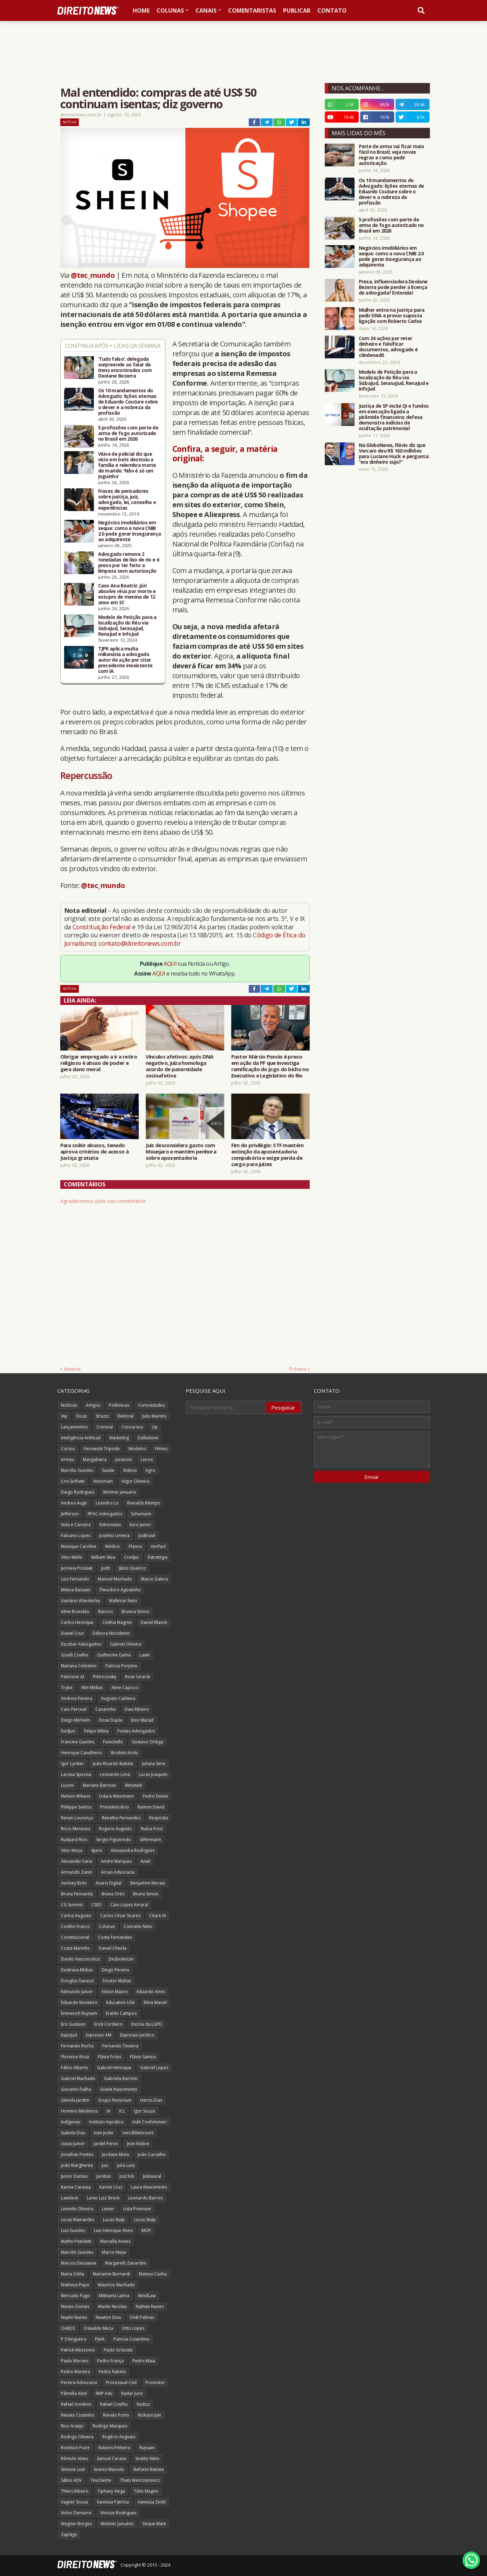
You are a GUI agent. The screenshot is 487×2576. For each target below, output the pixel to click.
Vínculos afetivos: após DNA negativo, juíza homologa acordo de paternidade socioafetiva (179, 1066)
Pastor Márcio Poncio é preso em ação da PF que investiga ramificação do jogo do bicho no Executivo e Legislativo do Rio (270, 1066)
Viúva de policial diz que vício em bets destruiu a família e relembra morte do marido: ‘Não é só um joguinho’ (127, 465)
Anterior (72, 1369)
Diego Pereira (115, 1970)
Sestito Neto (147, 2458)
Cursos (68, 1449)
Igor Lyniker (72, 1763)
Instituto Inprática (106, 2122)
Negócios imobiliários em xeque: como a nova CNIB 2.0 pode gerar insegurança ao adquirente (129, 531)
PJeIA (100, 2339)
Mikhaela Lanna (114, 2296)
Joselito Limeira (114, 1535)
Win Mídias (92, 1687)
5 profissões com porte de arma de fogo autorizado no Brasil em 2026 (128, 433)
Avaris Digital (109, 1883)
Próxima (297, 1369)
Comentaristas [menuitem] (252, 10)
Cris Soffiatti (73, 1481)
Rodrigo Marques (109, 2426)
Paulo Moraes (74, 2361)
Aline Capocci (124, 1687)
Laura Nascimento (149, 2187)
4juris (96, 1850)
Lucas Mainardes (77, 2220)
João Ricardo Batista (113, 1763)
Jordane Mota (115, 2154)
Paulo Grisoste (118, 2350)
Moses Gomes (75, 2306)
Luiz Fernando (75, 1579)
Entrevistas (110, 1525)
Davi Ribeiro (137, 1709)
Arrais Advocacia (118, 1872)
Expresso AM (98, 2035)
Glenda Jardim (75, 2100)
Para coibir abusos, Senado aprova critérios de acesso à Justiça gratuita (94, 1151)
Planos (135, 1546)
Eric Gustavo (73, 2024)
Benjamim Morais (147, 1883)
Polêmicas (119, 1405)
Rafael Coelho (114, 2404)
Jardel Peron (106, 2144)
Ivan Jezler (104, 2133)
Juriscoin (123, 1459)
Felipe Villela (96, 1731)
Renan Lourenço (77, 1818)
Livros (147, 1459)
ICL (122, 2111)
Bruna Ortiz (113, 1894)
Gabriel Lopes (154, 2068)
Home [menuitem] (141, 10)
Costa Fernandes (115, 1937)
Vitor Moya (71, 1850)
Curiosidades (151, 1405)
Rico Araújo (72, 2426)
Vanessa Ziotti (152, 2502)
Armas (67, 1459)
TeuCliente (100, 2480)
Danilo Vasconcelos (80, 1959)
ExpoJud (69, 2035)
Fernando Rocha (77, 2046)
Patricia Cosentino (132, 2339)
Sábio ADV (71, 2480)
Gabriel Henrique (114, 2068)
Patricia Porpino (121, 1666)
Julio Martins (154, 1416)
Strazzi (102, 1416)
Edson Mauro (115, 1992)
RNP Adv (104, 2393)
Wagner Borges (76, 2524)
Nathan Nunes (150, 2306)
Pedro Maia (143, 2361)
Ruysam (147, 2448)
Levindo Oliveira (77, 2209)
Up (155, 1427)
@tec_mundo (93, 275)
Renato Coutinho (77, 2415)
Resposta (158, 1818)
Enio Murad (142, 1720)
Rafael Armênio (76, 2404)
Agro (150, 1470)
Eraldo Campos (121, 2013)
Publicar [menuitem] (296, 10)
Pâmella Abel (74, 2393)
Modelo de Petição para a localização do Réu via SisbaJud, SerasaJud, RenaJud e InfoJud (127, 625)
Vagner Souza (74, 2502)
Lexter (108, 2209)
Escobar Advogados (81, 1644)
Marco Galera (154, 1579)
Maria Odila (72, 2274)
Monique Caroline (78, 1546)
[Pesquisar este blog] (226, 1407)
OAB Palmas (142, 2317)
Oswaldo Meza (98, 2328)
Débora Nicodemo (111, 1633)
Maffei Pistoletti (76, 2241)
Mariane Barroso (99, 1785)
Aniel (145, 1861)
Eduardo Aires (151, 1992)
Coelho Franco (75, 1926)
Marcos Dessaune (78, 2263)
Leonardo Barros (145, 2198)
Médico (112, 1546)
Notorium (103, 1481)
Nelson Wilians (75, 1796)
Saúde (108, 1470)
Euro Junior (140, 1525)
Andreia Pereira (76, 1698)
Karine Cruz (111, 2187)
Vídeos (130, 1470)
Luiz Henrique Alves (113, 2230)
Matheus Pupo (75, 2285)
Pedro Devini (155, 1796)
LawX (144, 1655)
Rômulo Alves (74, 2458)
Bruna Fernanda (77, 1894)
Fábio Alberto (74, 2068)
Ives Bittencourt (138, 2133)
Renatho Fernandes (121, 1818)
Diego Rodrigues (77, 1492)
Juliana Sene (153, 1763)
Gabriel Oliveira (125, 1644)
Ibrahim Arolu (124, 1753)
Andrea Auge (74, 1503)
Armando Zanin (76, 1872)
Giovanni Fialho (76, 2089)
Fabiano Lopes (75, 1535)
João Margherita (77, 2165)
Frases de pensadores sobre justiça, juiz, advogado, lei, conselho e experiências (127, 499)
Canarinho (105, 1709)
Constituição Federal (102, 927)
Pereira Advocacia (79, 2382)
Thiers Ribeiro (75, 2491)
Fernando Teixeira (120, 2046)
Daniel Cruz (72, 1633)
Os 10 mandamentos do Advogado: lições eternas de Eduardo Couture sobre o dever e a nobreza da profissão (128, 402)
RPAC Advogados (105, 1514)
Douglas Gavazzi (77, 1981)
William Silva (103, 1557)
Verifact (158, 1546)
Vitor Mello (71, 1557)
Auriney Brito (74, 1883)
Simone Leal (73, 2469)
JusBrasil (146, 1535)
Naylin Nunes (74, 2317)
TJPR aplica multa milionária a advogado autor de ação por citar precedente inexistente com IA (125, 660)
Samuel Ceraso (111, 2458)
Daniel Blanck (153, 1622)
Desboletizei (121, 1959)
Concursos (132, 1427)
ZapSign (69, 2534)
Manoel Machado (115, 1579)
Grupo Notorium (114, 2100)
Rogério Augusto (119, 2437)
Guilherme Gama (114, 1655)
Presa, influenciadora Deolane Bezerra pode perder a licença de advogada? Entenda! (393, 287)
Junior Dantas (74, 2176)
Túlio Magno (146, 2491)
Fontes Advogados (136, 1731)
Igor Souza (144, 2111)
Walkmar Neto (123, 1601)
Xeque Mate (154, 2524)
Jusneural (152, 2176)
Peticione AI (72, 1677)
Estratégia (157, 1557)
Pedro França (110, 2361)
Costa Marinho (75, 1948)
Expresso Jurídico (137, 2035)
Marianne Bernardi (111, 2274)
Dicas (81, 1416)
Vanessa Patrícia (113, 2502)
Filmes (161, 1449)
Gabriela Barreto (121, 2078)
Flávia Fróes (109, 2057)
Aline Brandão (75, 1611)
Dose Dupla (110, 1720)
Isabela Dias (73, 2133)
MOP (146, 2230)
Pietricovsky (104, 1677)
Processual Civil (121, 2382)
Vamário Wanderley (80, 1601)
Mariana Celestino (79, 1666)
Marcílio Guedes (77, 1470)
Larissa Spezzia (76, 1774)
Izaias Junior (73, 2144)
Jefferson (70, 1514)
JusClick (126, 2176)
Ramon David (151, 1807)
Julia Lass (126, 2165)
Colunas (107, 1926)
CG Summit (72, 1905)
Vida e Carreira (76, 1525)
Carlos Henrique (77, 1622)
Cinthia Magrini (117, 1622)
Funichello (113, 1742)
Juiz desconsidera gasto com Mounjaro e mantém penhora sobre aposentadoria (181, 1151)
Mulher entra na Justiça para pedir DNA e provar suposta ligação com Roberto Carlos (391, 315)
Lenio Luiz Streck (103, 2198)
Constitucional (75, 1937)
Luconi (67, 1785)
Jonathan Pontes (77, 2154)
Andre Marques (116, 1861)
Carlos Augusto (76, 1916)
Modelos (137, 1449)
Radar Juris (132, 2393)
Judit (105, 1568)
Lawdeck (69, 2198)
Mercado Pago (75, 2296)
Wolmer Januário (117, 2524)
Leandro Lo (107, 1503)
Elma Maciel (155, 2002)
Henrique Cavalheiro (81, 1753)
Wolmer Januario (119, 1492)
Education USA (120, 2002)
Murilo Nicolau (112, 2306)
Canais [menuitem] (206, 10)
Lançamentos (74, 1427)
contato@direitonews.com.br (139, 943)
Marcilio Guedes (77, 2252)
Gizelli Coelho (74, 1655)
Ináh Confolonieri (149, 2122)
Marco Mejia (114, 2252)
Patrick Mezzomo (78, 2350)
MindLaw (147, 2296)
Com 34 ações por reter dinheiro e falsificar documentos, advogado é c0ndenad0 (388, 347)
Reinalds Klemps (143, 1503)
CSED (96, 1905)
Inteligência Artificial (81, 1438)
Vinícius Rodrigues (118, 2513)
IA (108, 2111)
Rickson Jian (149, 2415)
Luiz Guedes (73, 2230)
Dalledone (148, 1438)
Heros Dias (151, 2100)
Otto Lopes (133, 2328)
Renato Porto (116, 2415)
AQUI (170, 963)
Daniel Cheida (112, 1948)
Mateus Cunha (153, 2274)
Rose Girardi (137, 1677)
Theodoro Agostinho (120, 1590)
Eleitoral (125, 1416)
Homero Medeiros (79, 2111)
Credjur (131, 1557)
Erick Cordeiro (108, 2024)
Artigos (93, 1405)
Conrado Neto (138, 1926)
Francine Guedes (77, 1742)
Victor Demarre (76, 2513)
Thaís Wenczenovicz (140, 2480)
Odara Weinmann (116, 1796)
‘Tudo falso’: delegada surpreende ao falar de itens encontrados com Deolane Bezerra (125, 367)
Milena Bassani (75, 1590)
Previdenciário (114, 1807)
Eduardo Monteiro (79, 2002)
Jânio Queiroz (132, 1568)
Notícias (69, 122)
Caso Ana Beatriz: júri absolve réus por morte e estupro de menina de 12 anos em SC (127, 594)
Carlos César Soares (120, 1916)
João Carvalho (152, 2154)
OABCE (68, 2328)
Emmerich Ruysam (79, 2013)
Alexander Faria (76, 1861)
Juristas (103, 2176)
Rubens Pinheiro (114, 2448)
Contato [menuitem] (332, 10)
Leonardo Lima (115, 1774)
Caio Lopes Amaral (129, 1905)
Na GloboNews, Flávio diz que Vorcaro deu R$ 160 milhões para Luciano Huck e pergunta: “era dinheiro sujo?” (394, 453)
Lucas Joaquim (153, 1774)
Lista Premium (137, 2209)
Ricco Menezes (75, 1829)
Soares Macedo (109, 2469)
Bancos (105, 1611)
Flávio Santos (143, 2057)
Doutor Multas (117, 1981)
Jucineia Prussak (76, 1568)
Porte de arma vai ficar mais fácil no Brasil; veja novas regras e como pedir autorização (391, 155)
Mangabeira (95, 1459)
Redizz (143, 2404)
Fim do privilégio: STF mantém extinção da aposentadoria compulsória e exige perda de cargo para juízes (267, 1154)
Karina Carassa (76, 2187)
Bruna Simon (145, 1894)
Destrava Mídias (77, 1970)
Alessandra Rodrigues (133, 1850)
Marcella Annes (115, 2241)
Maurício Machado (116, 2285)
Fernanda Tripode (102, 1449)
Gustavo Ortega (147, 1742)
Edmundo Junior (77, 1992)
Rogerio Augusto (115, 1829)
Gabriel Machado (78, 2078)
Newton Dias (108, 2317)
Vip (64, 1416)
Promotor (155, 2382)
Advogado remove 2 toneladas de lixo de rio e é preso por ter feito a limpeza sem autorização (128, 562)
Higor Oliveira (135, 1481)
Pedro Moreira (75, 2372)
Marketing (119, 1438)
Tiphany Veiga (111, 2491)
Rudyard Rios (74, 1840)
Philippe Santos (76, 1807)
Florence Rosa (75, 2057)
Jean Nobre (138, 2144)
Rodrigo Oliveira (77, 2437)
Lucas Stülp (145, 2220)
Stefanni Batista (148, 2469)
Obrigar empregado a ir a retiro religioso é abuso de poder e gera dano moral (98, 1062)
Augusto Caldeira (118, 1698)
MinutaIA (133, 1785)
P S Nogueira (73, 2339)
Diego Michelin (75, 1720)
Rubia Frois (152, 1829)
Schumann (141, 1514)
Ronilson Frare (75, 2448)
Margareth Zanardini (125, 2263)
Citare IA (157, 1916)
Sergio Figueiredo (113, 1840)
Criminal (104, 1427)
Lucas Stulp (114, 2220)
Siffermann (150, 1840)
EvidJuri (68, 1731)
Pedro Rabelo (112, 2372)
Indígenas (70, 2122)
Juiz (105, 2165)
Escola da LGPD (146, 2024)
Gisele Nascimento (118, 2089)
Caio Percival (74, 1709)
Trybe (67, 1687)
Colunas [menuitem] (170, 10)
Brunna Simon (135, 1611)
